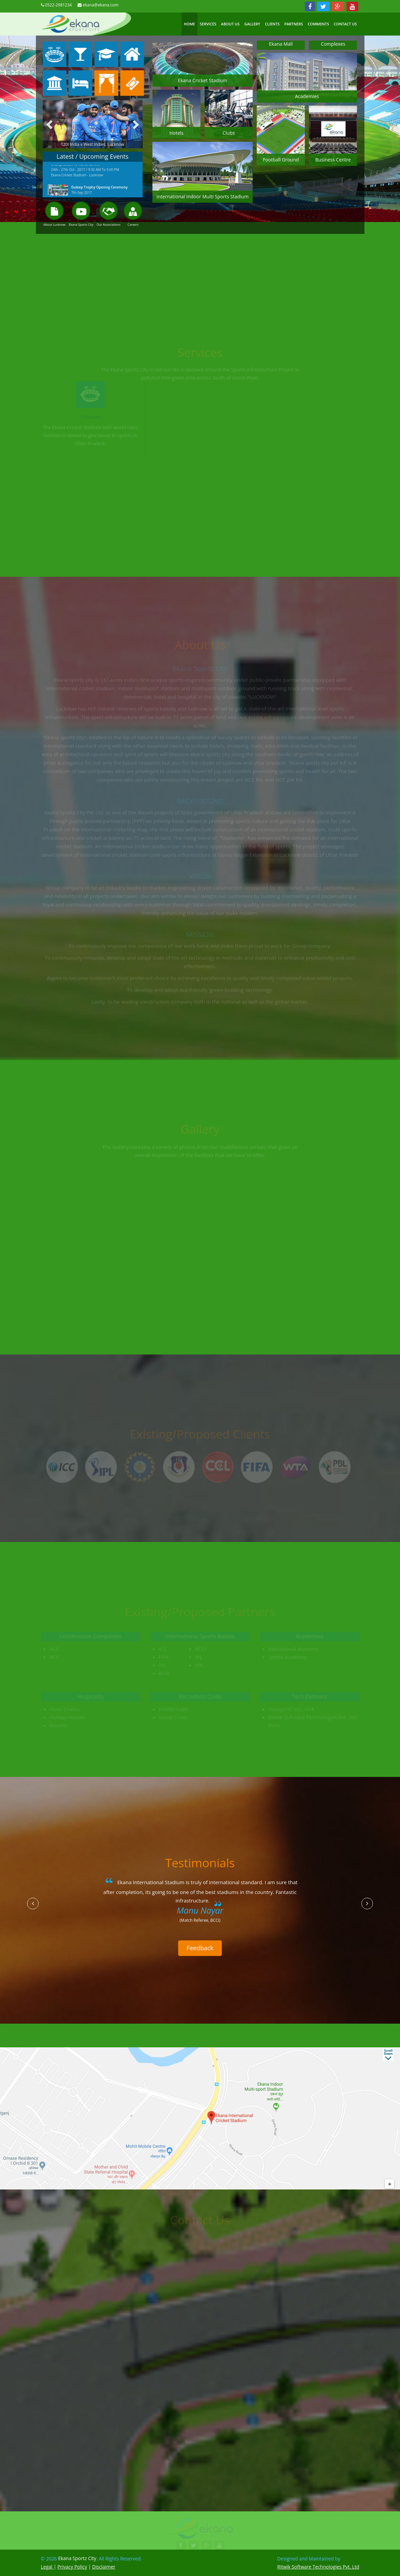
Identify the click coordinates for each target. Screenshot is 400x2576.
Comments (318, 23)
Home (189, 23)
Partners (293, 23)
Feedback (200, 1948)
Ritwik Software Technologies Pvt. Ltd (318, 2566)
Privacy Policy (72, 2566)
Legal (47, 2566)
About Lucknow (55, 224)
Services (208, 23)
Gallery (252, 23)
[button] (33, 1903)
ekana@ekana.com (100, 5)
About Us (230, 23)
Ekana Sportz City (81, 224)
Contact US (345, 23)
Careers (133, 224)
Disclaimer (103, 2566)
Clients (272, 23)
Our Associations (109, 224)
